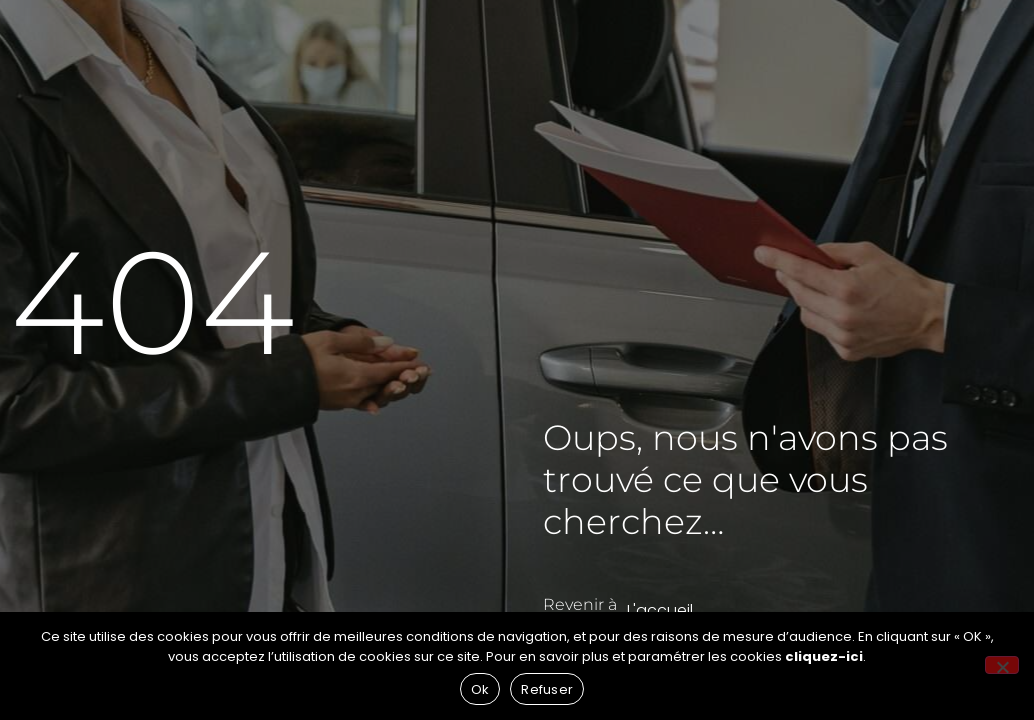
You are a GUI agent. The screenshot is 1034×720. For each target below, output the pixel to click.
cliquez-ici (824, 656)
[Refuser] (1002, 665)
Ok (480, 689)
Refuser (547, 689)
